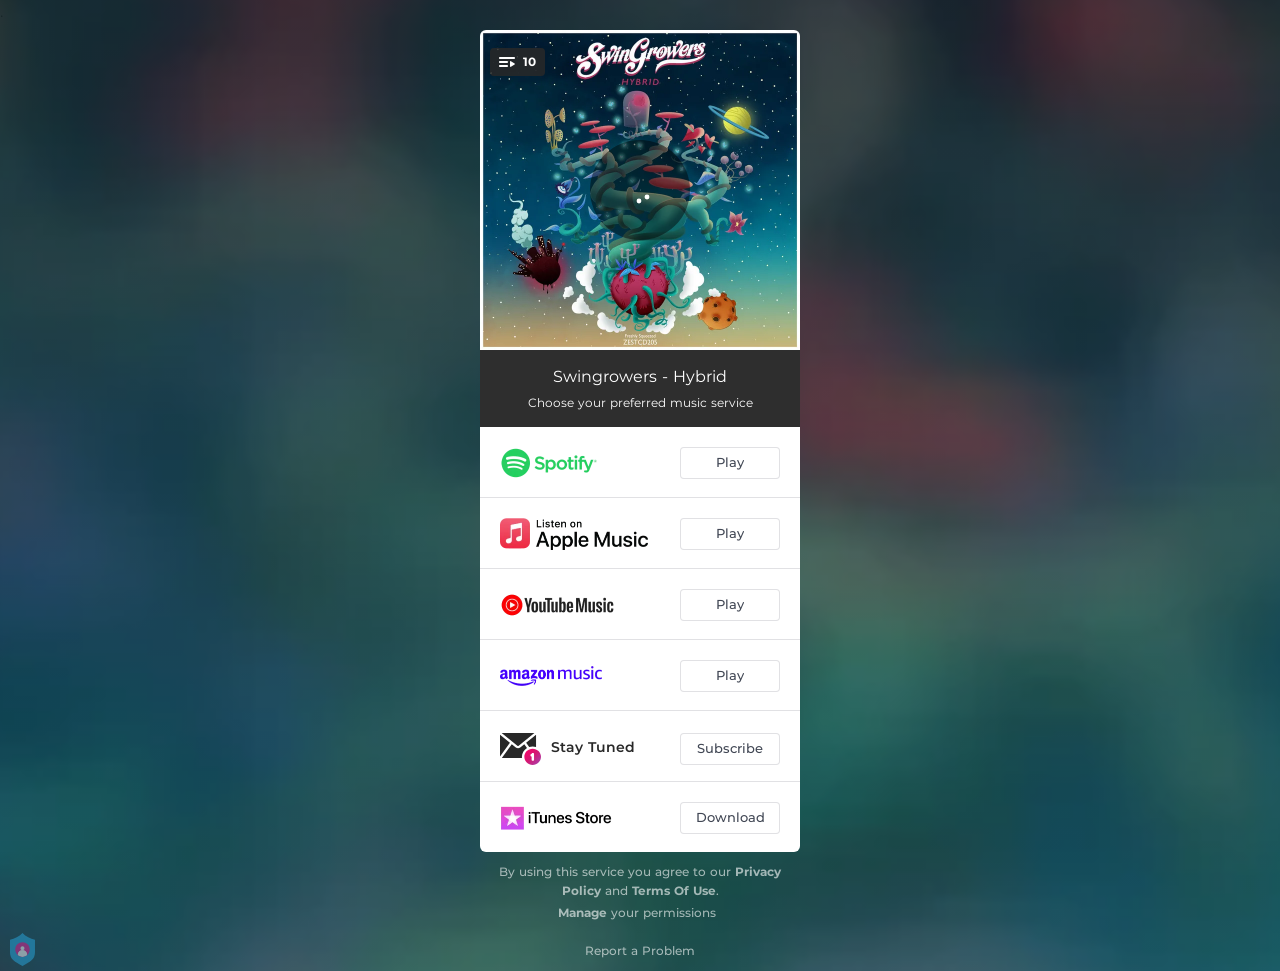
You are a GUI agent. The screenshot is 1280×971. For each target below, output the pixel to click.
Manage (582, 912)
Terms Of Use (674, 890)
